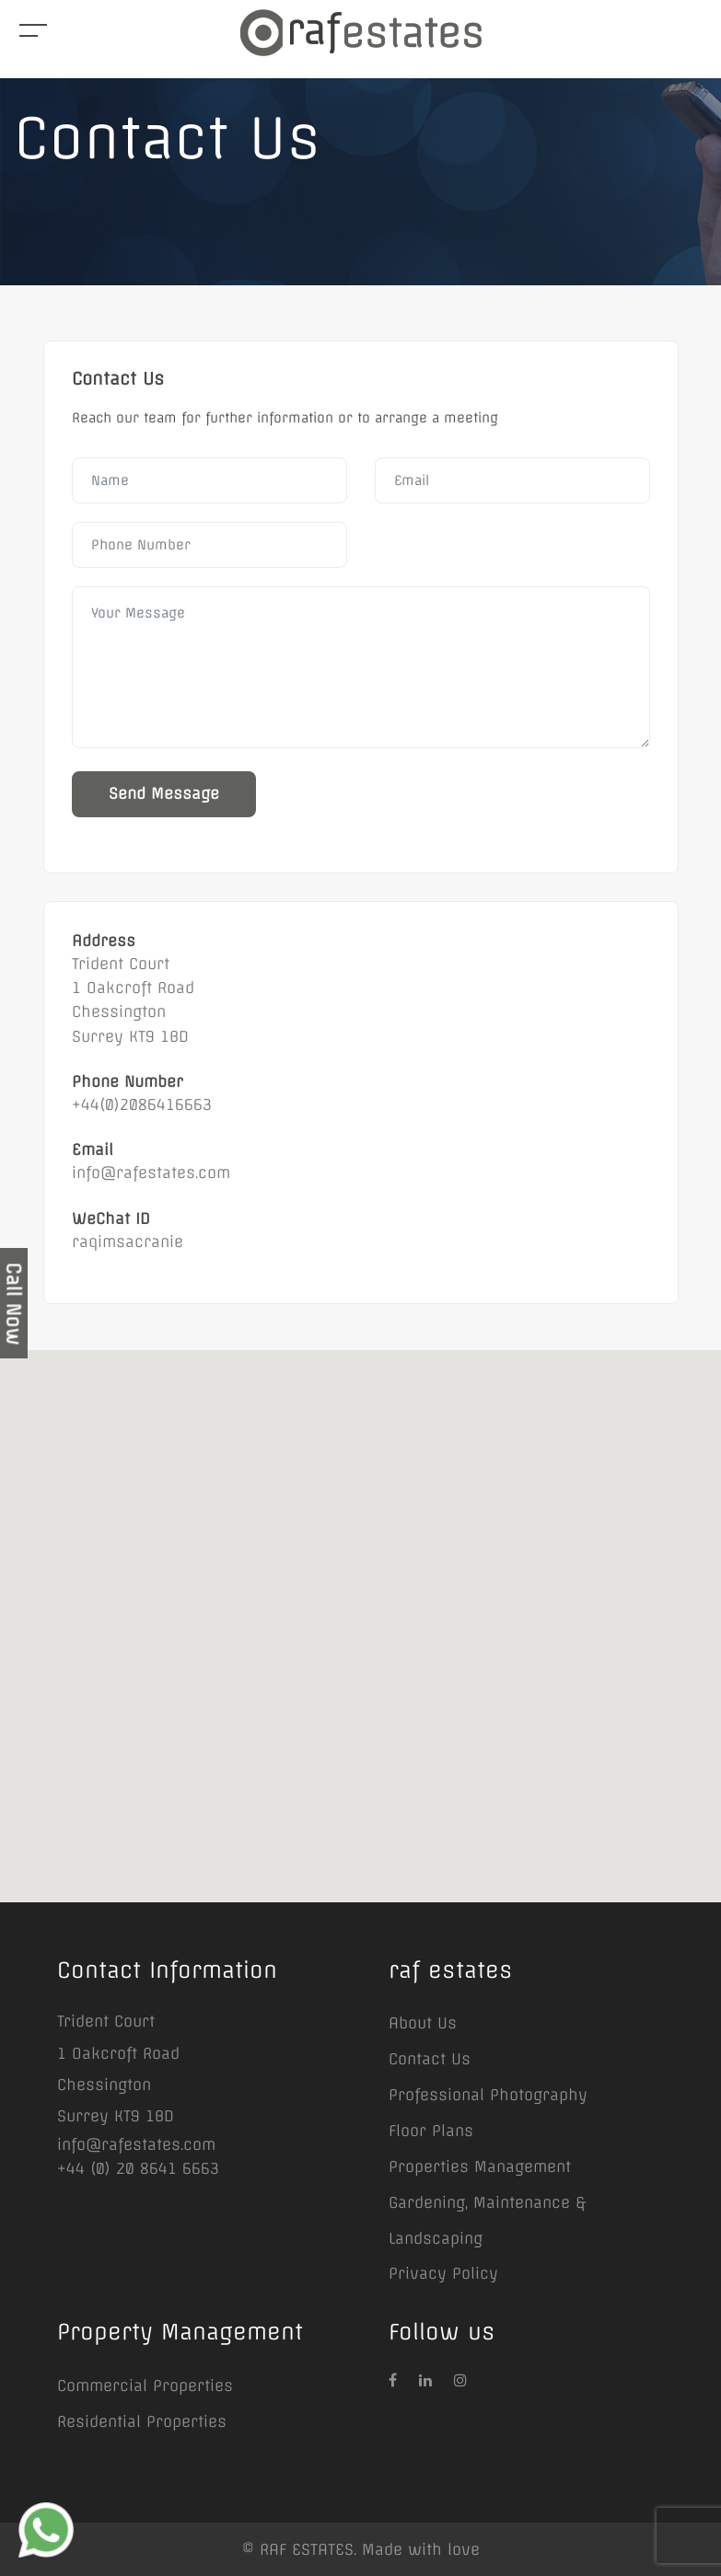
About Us (423, 2023)
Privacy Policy (443, 2273)
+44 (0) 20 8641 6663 (138, 2168)
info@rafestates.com (136, 2144)
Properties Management (480, 2166)
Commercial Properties (145, 2385)
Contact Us (430, 2059)
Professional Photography (488, 2094)
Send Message (164, 793)
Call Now (13, 1303)
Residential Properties (142, 2421)
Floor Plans (431, 2130)
